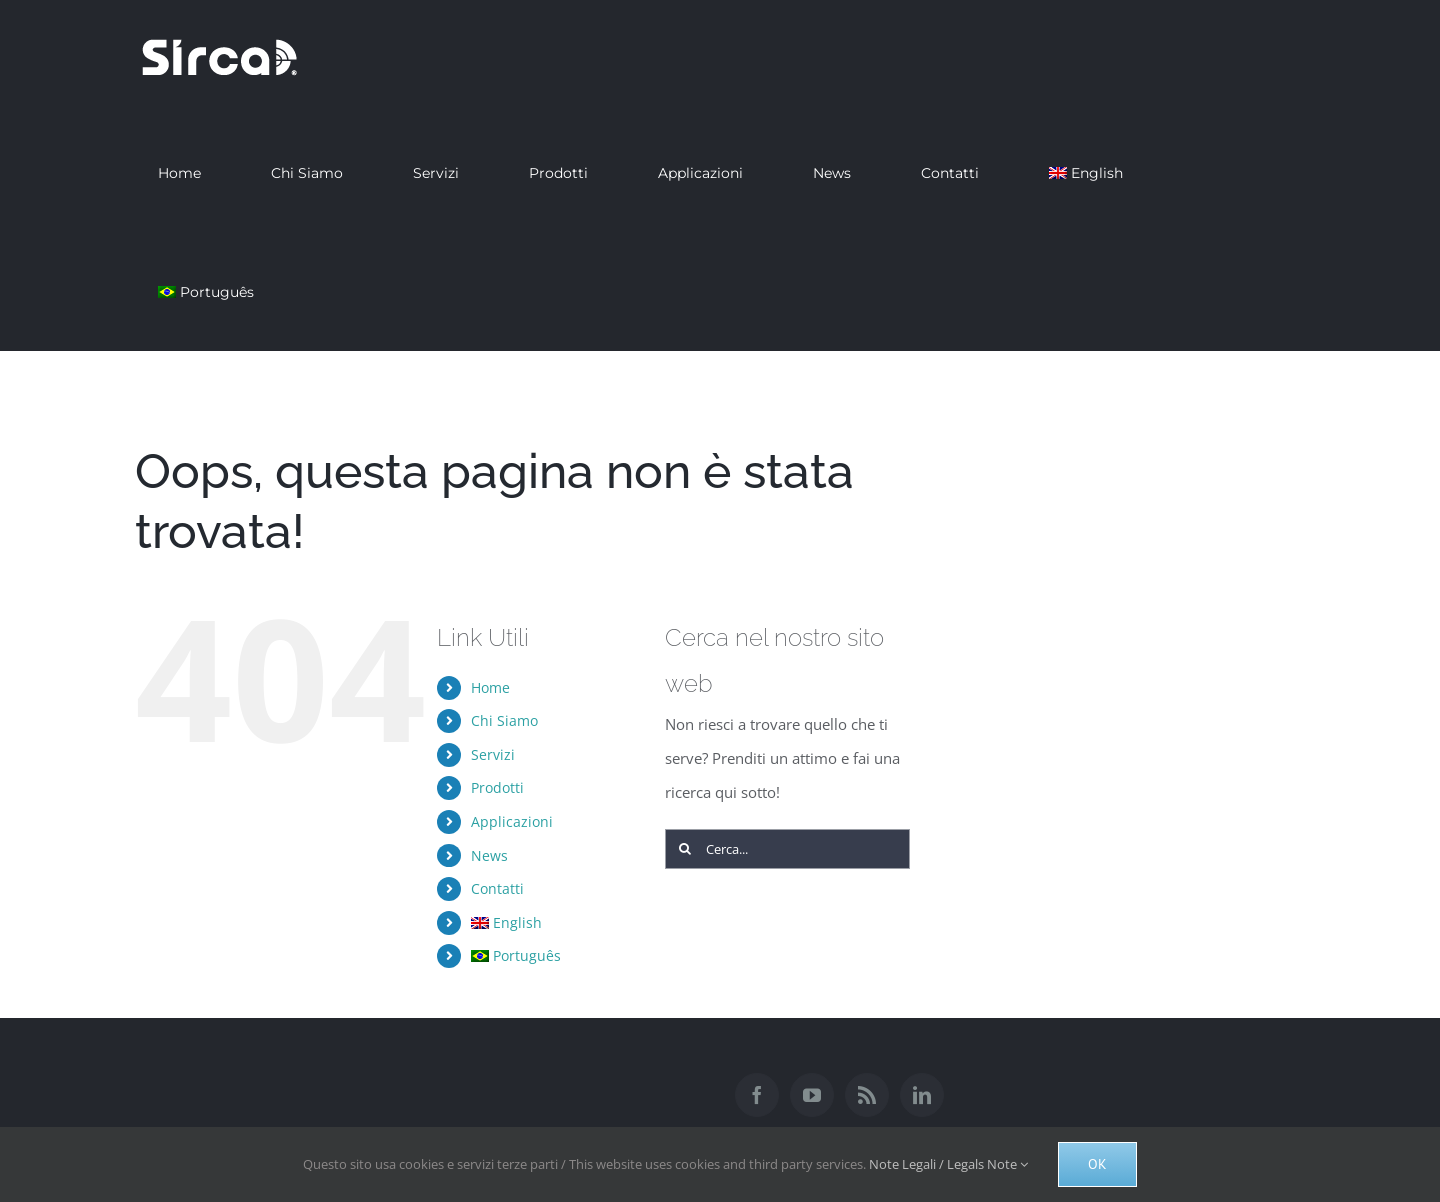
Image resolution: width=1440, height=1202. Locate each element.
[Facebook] (757, 1095)
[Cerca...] (788, 849)
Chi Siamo (504, 720)
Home (490, 687)
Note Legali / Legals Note (948, 1164)
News (489, 855)
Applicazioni (512, 821)
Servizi (493, 754)
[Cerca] (685, 849)
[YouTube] (812, 1095)
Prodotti (497, 787)
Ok (1097, 1164)
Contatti (497, 888)
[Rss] (867, 1095)
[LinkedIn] (922, 1095)
